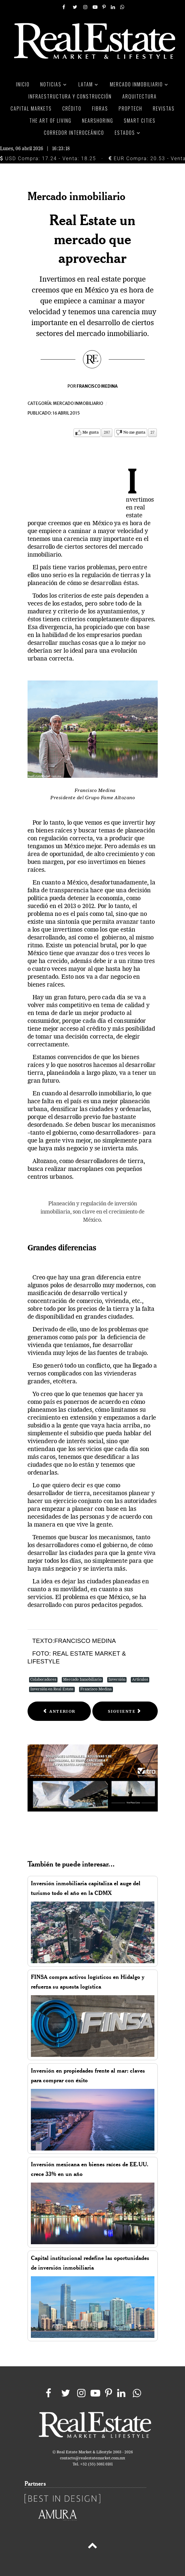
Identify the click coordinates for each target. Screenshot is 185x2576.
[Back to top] (92, 2547)
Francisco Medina (96, 1689)
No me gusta (134, 433)
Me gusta (90, 433)
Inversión (116, 1680)
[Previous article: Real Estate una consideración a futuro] (59, 1711)
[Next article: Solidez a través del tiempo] (124, 1711)
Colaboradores (43, 1680)
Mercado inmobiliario (78, 403)
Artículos (140, 1680)
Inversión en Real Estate (52, 1689)
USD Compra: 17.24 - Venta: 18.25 (48, 158)
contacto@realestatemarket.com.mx (92, 2458)
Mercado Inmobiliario (82, 1680)
